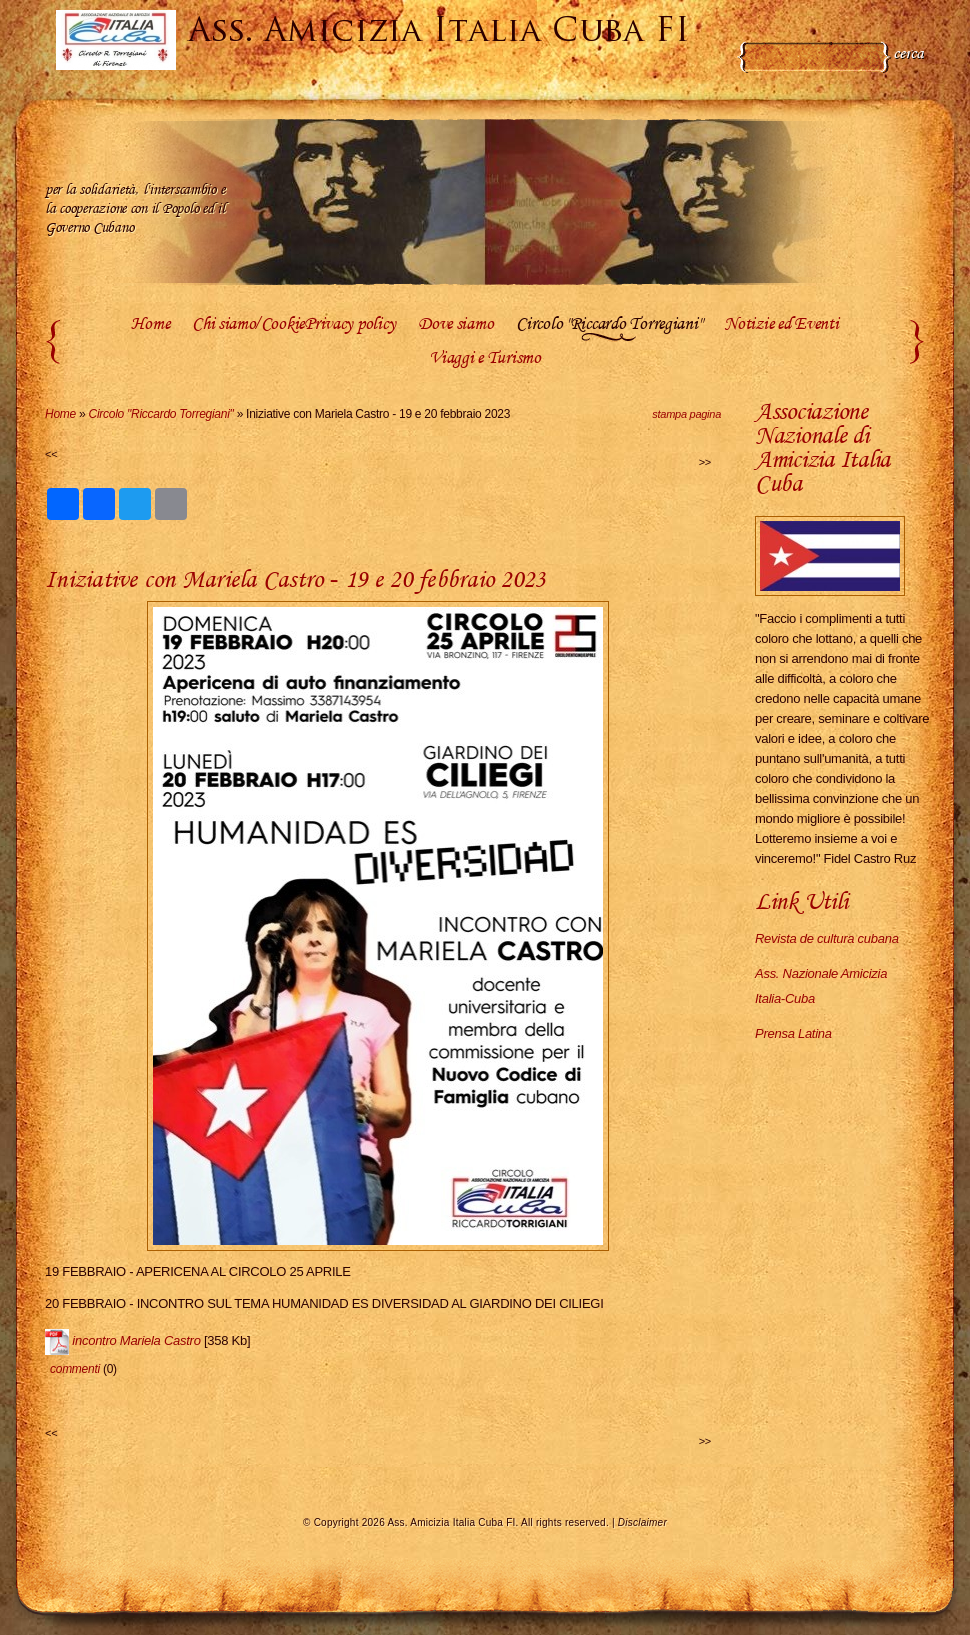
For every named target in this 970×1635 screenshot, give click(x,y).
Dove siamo (455, 325)
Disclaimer (642, 1522)
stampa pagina (686, 414)
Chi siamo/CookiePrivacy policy (293, 325)
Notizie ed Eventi (781, 325)
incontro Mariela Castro (136, 1340)
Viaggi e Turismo (485, 359)
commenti (75, 1369)
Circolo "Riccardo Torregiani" (608, 325)
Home (150, 325)
